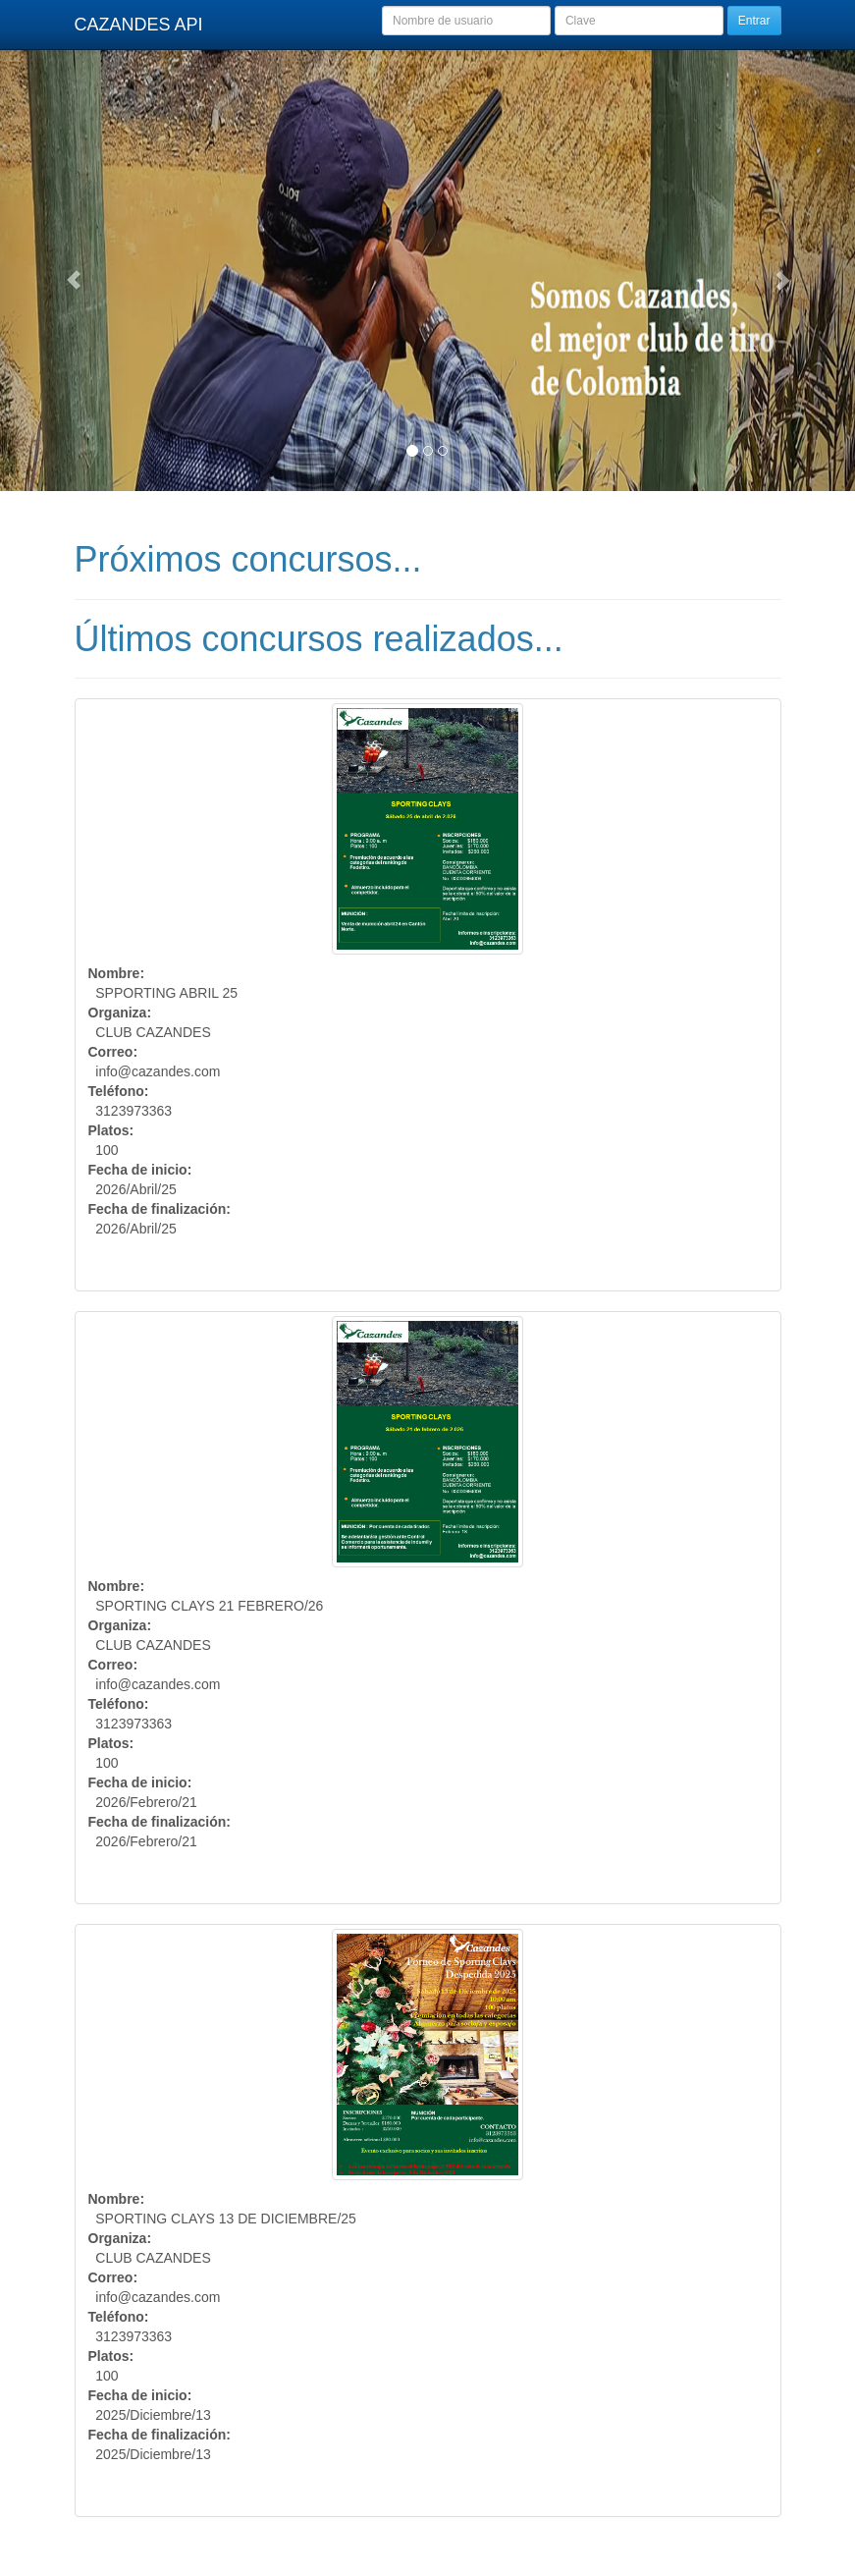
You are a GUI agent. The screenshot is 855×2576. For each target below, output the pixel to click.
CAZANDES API (139, 24)
